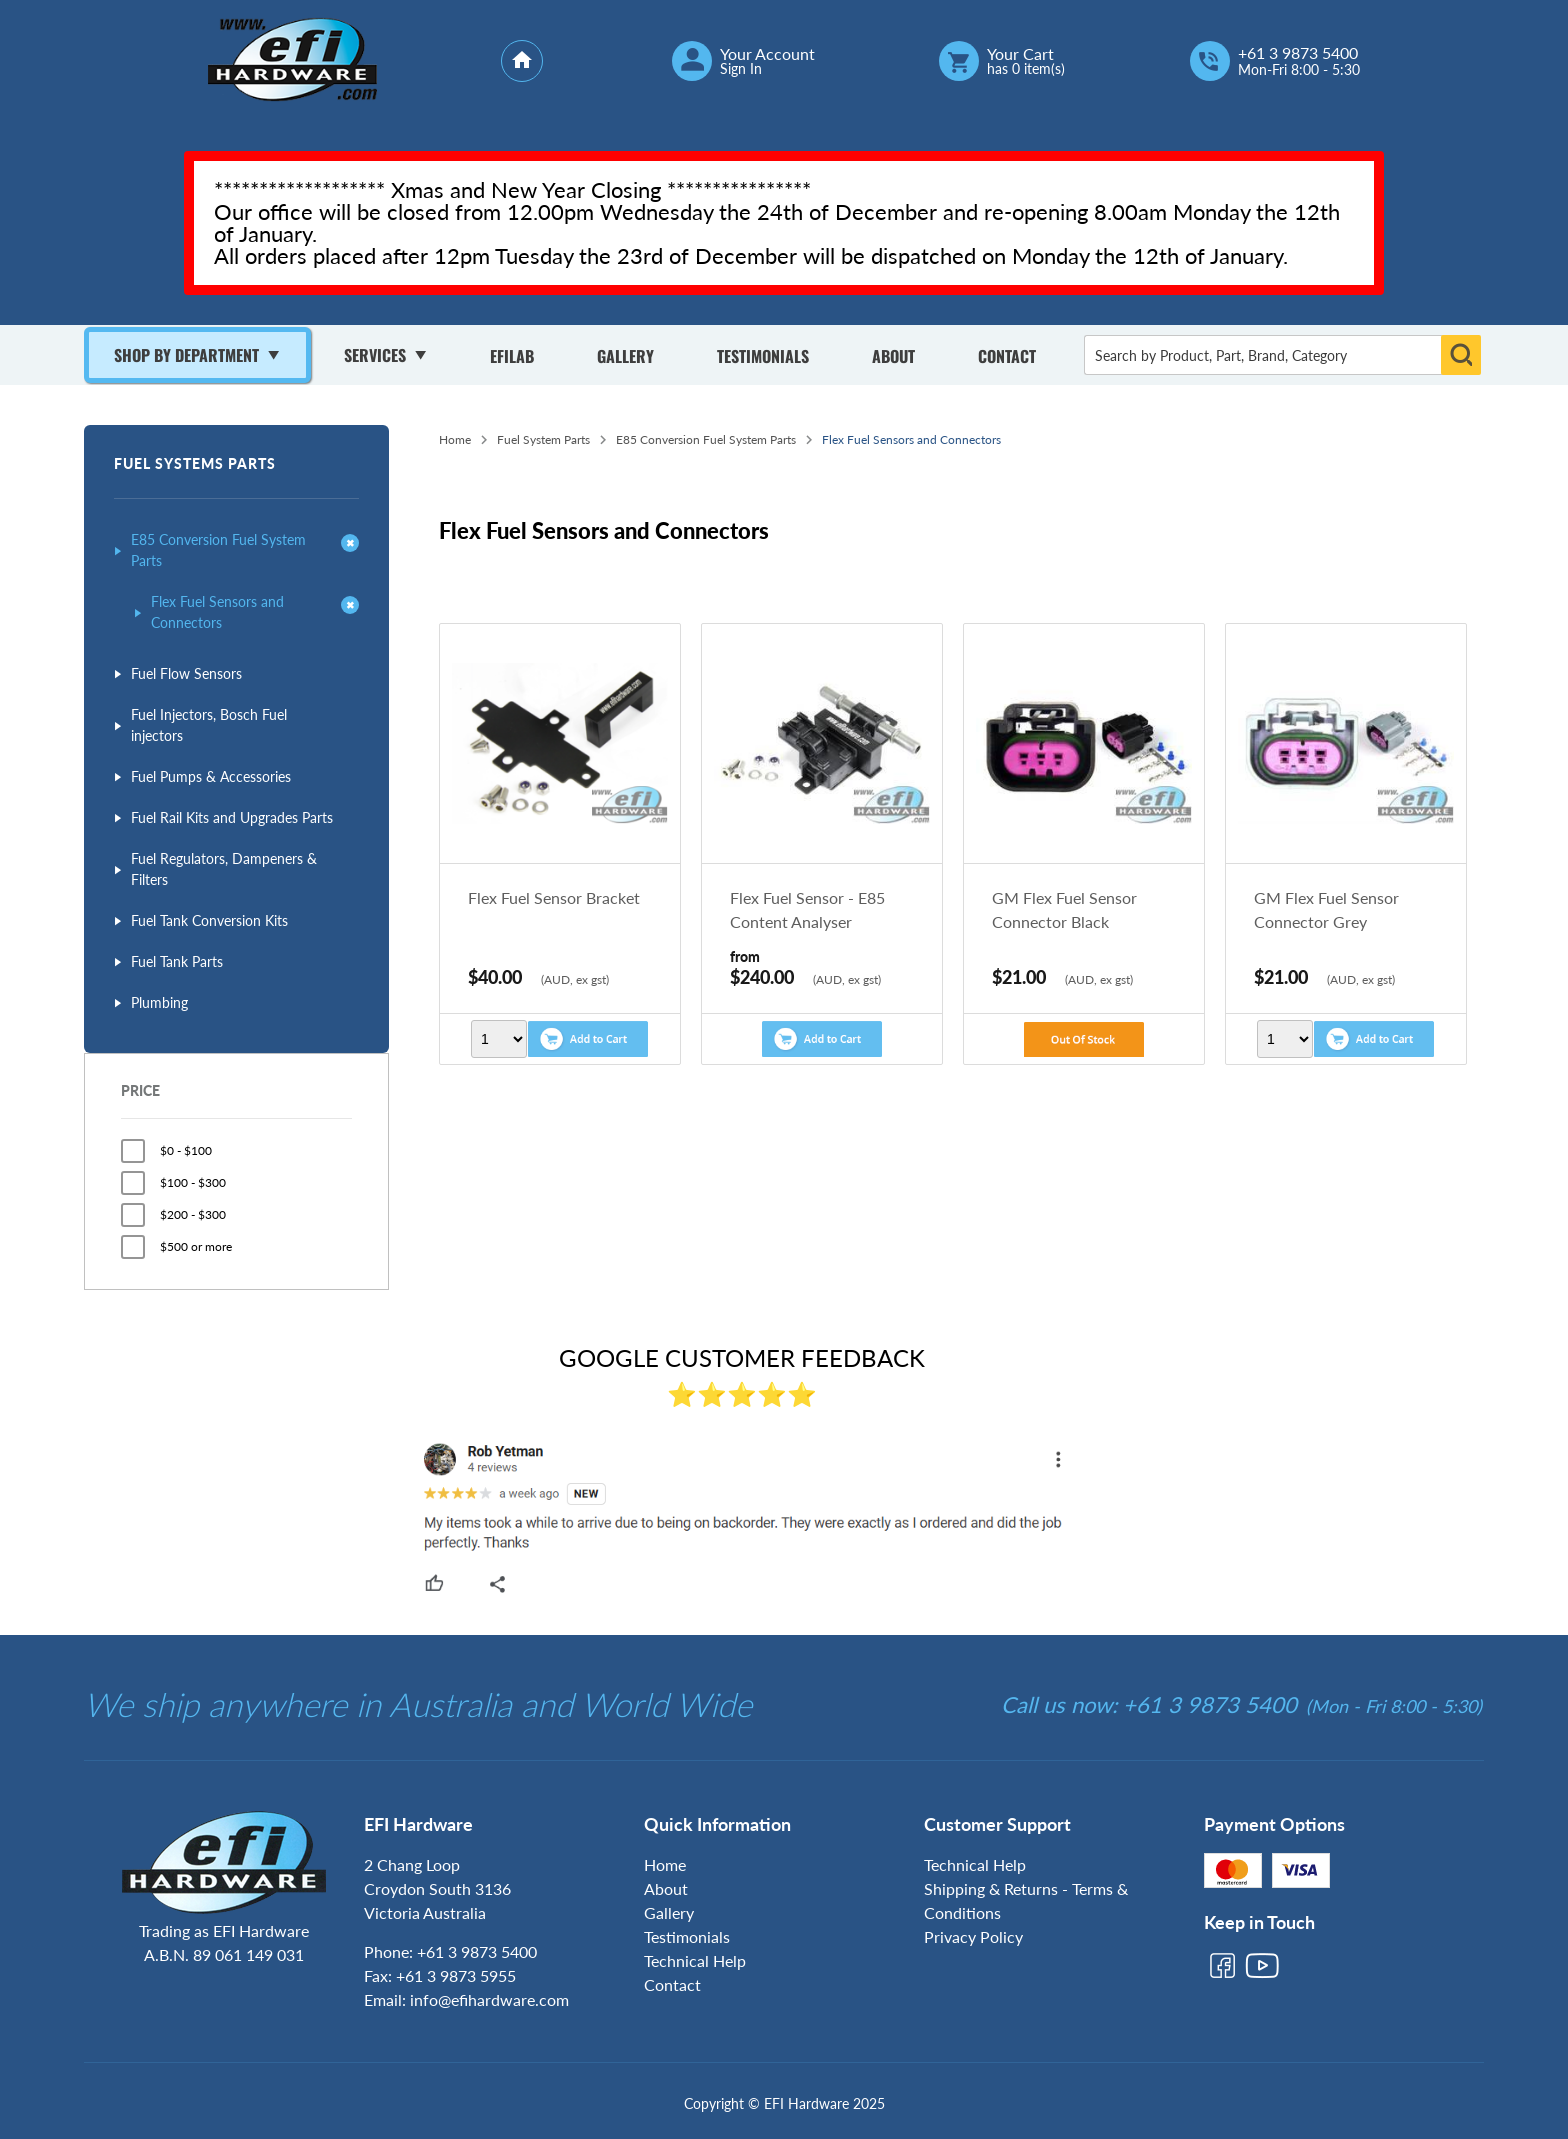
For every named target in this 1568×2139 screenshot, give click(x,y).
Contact (1007, 356)
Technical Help (695, 1960)
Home (455, 439)
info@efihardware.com (489, 1999)
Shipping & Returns (991, 1888)
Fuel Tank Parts (177, 961)
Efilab (512, 356)
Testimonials (763, 356)
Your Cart (1020, 54)
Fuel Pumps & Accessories (211, 776)
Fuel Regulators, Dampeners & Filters (224, 869)
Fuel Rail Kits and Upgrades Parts (232, 817)
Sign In (741, 69)
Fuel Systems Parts (195, 463)
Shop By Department (186, 355)
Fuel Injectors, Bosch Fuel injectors (209, 725)
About (893, 356)
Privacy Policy (973, 1936)
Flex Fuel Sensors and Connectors (217, 612)
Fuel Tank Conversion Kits (209, 920)
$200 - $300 (193, 1214)
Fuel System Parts (543, 439)
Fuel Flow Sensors (186, 673)
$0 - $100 (186, 1150)
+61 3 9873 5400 (1298, 53)
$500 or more (196, 1246)
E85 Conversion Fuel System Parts (218, 550)
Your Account (767, 54)
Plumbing (159, 1002)
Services (375, 355)
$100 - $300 (193, 1182)
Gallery (625, 356)
